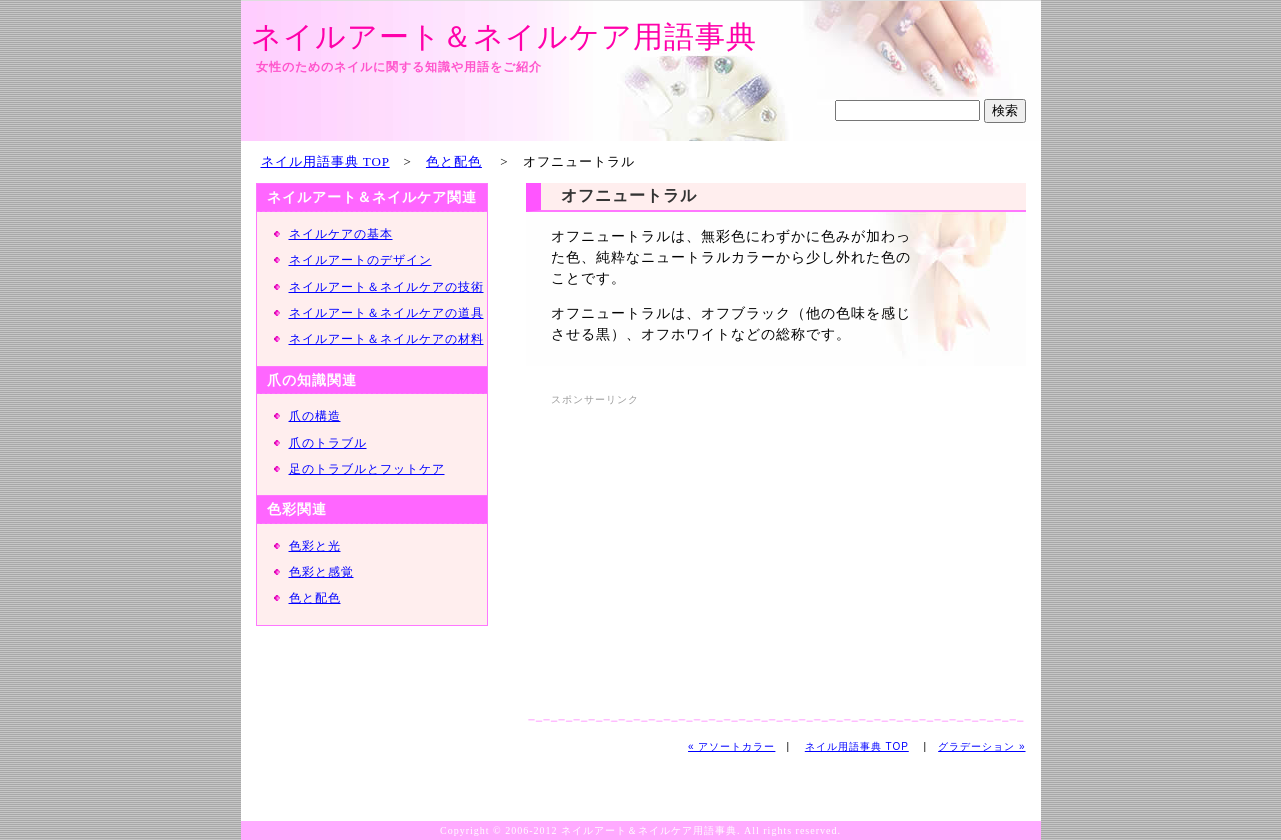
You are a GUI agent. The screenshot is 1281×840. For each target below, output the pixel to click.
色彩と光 (315, 546)
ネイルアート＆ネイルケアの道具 (386, 313)
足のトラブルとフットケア (367, 469)
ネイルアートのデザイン (360, 260)
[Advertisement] (719, 551)
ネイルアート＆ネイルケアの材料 (386, 339)
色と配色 (454, 161)
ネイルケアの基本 (341, 234)
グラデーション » (981, 746)
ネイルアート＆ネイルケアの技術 (386, 287)
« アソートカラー (731, 746)
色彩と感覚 (321, 572)
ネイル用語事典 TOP (325, 161)
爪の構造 (315, 416)
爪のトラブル (328, 443)
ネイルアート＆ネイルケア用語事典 (504, 36)
